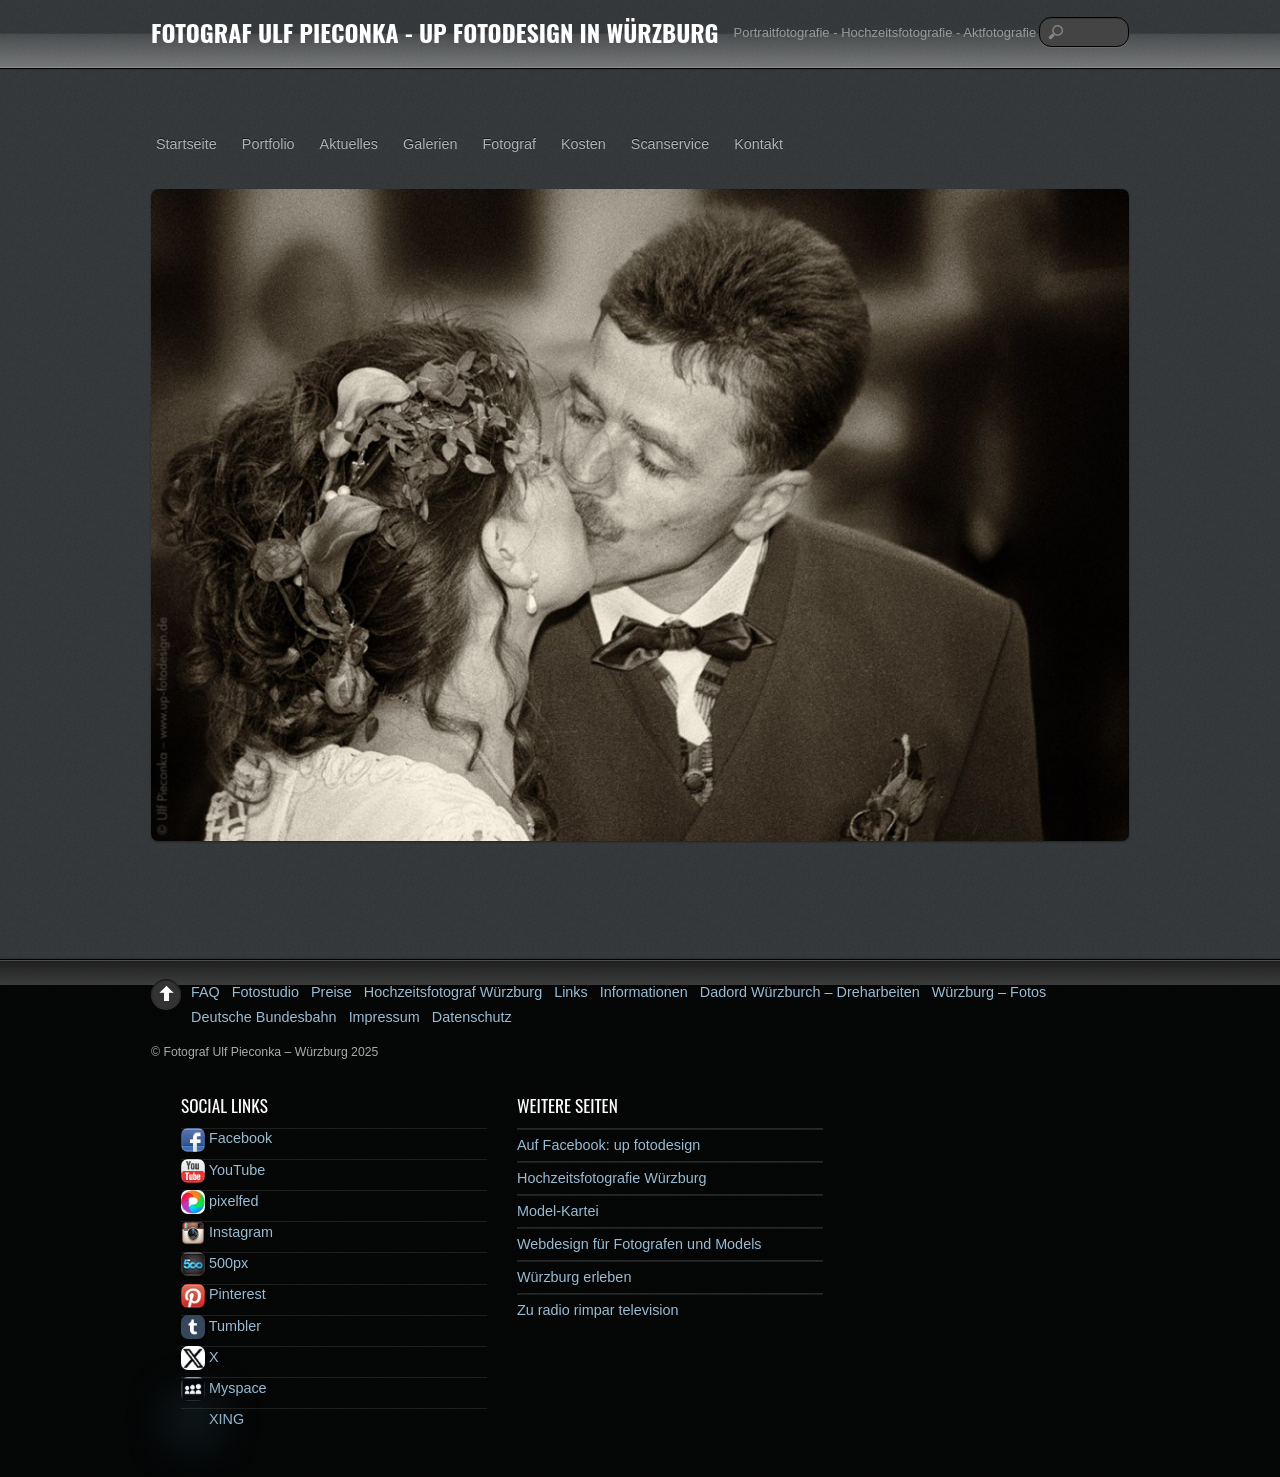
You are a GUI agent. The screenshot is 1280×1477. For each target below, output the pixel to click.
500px (214, 1263)
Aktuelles (349, 144)
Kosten (583, 144)
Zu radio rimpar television (598, 1310)
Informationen (644, 992)
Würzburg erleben (574, 1277)
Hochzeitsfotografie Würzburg (612, 1178)
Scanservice (670, 144)
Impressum (384, 1017)
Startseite (186, 144)
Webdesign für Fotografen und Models (639, 1244)
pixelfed (220, 1201)
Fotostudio (265, 992)
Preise (331, 992)
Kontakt (758, 144)
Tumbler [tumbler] (221, 1326)
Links (571, 992)
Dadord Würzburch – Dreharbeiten (810, 992)
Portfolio (268, 144)
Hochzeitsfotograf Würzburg (453, 992)
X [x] (200, 1357)
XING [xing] (212, 1419)
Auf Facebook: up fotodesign (608, 1145)
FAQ (205, 992)
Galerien (430, 144)
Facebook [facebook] (226, 1138)
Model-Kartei (558, 1211)
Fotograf (509, 144)
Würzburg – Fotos (989, 992)
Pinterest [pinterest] (223, 1294)
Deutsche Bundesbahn (264, 1017)
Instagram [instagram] (227, 1232)
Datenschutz (472, 1017)
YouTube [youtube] (223, 1170)
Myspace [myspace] (224, 1388)
